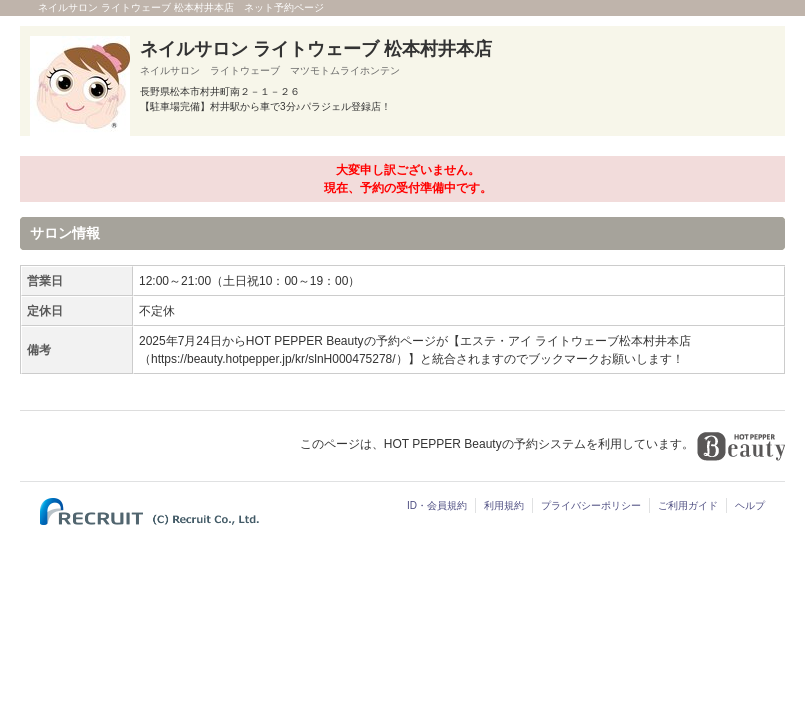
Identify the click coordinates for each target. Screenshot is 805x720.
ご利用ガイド (688, 505)
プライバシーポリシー (591, 505)
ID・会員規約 (437, 505)
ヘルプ (750, 505)
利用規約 (504, 505)
